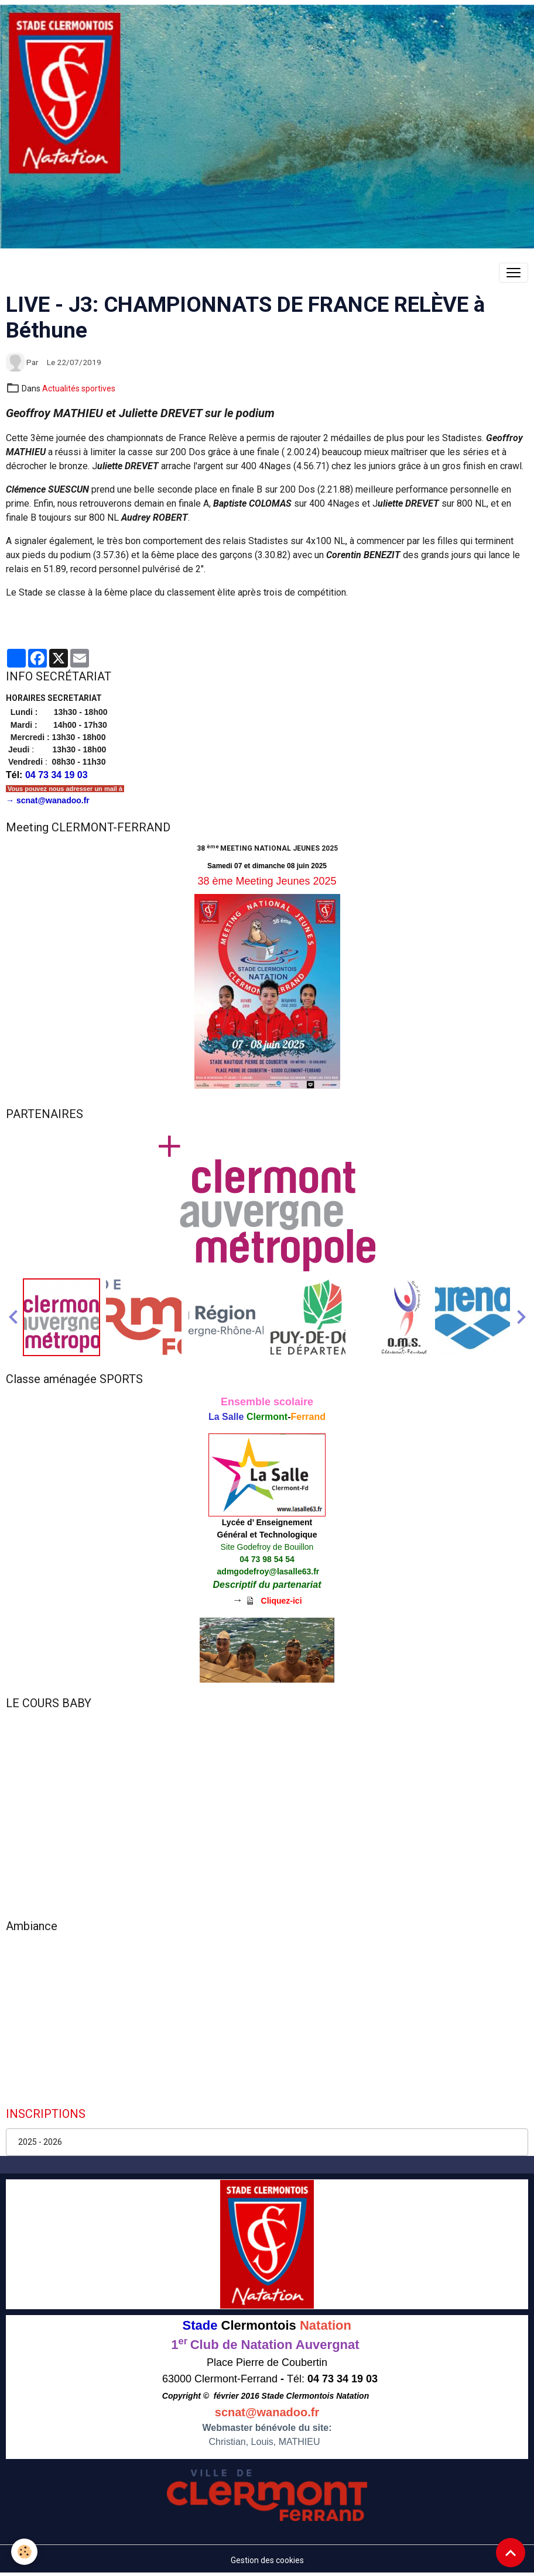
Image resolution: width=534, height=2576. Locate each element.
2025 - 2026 (40, 2142)
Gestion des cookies (267, 2560)
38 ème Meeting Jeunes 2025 (266, 881)
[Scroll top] (510, 2552)
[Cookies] (25, 2552)
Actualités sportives (78, 388)
